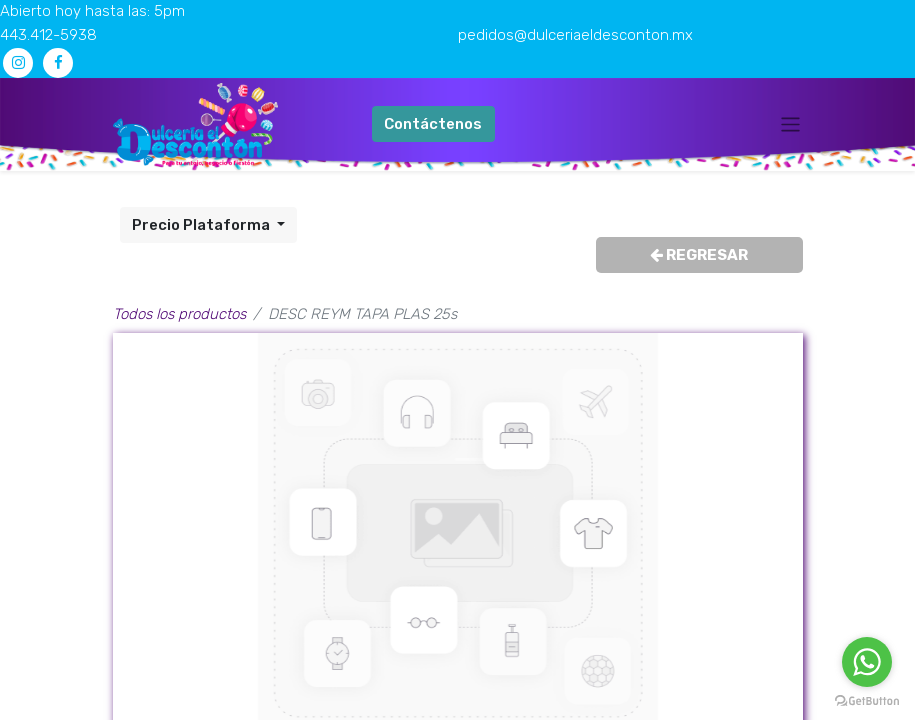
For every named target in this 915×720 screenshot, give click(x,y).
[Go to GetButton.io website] (867, 700)
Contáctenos (433, 124)
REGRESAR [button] (699, 255)
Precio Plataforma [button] (202, 225)
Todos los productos (179, 314)
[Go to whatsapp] (867, 662)
